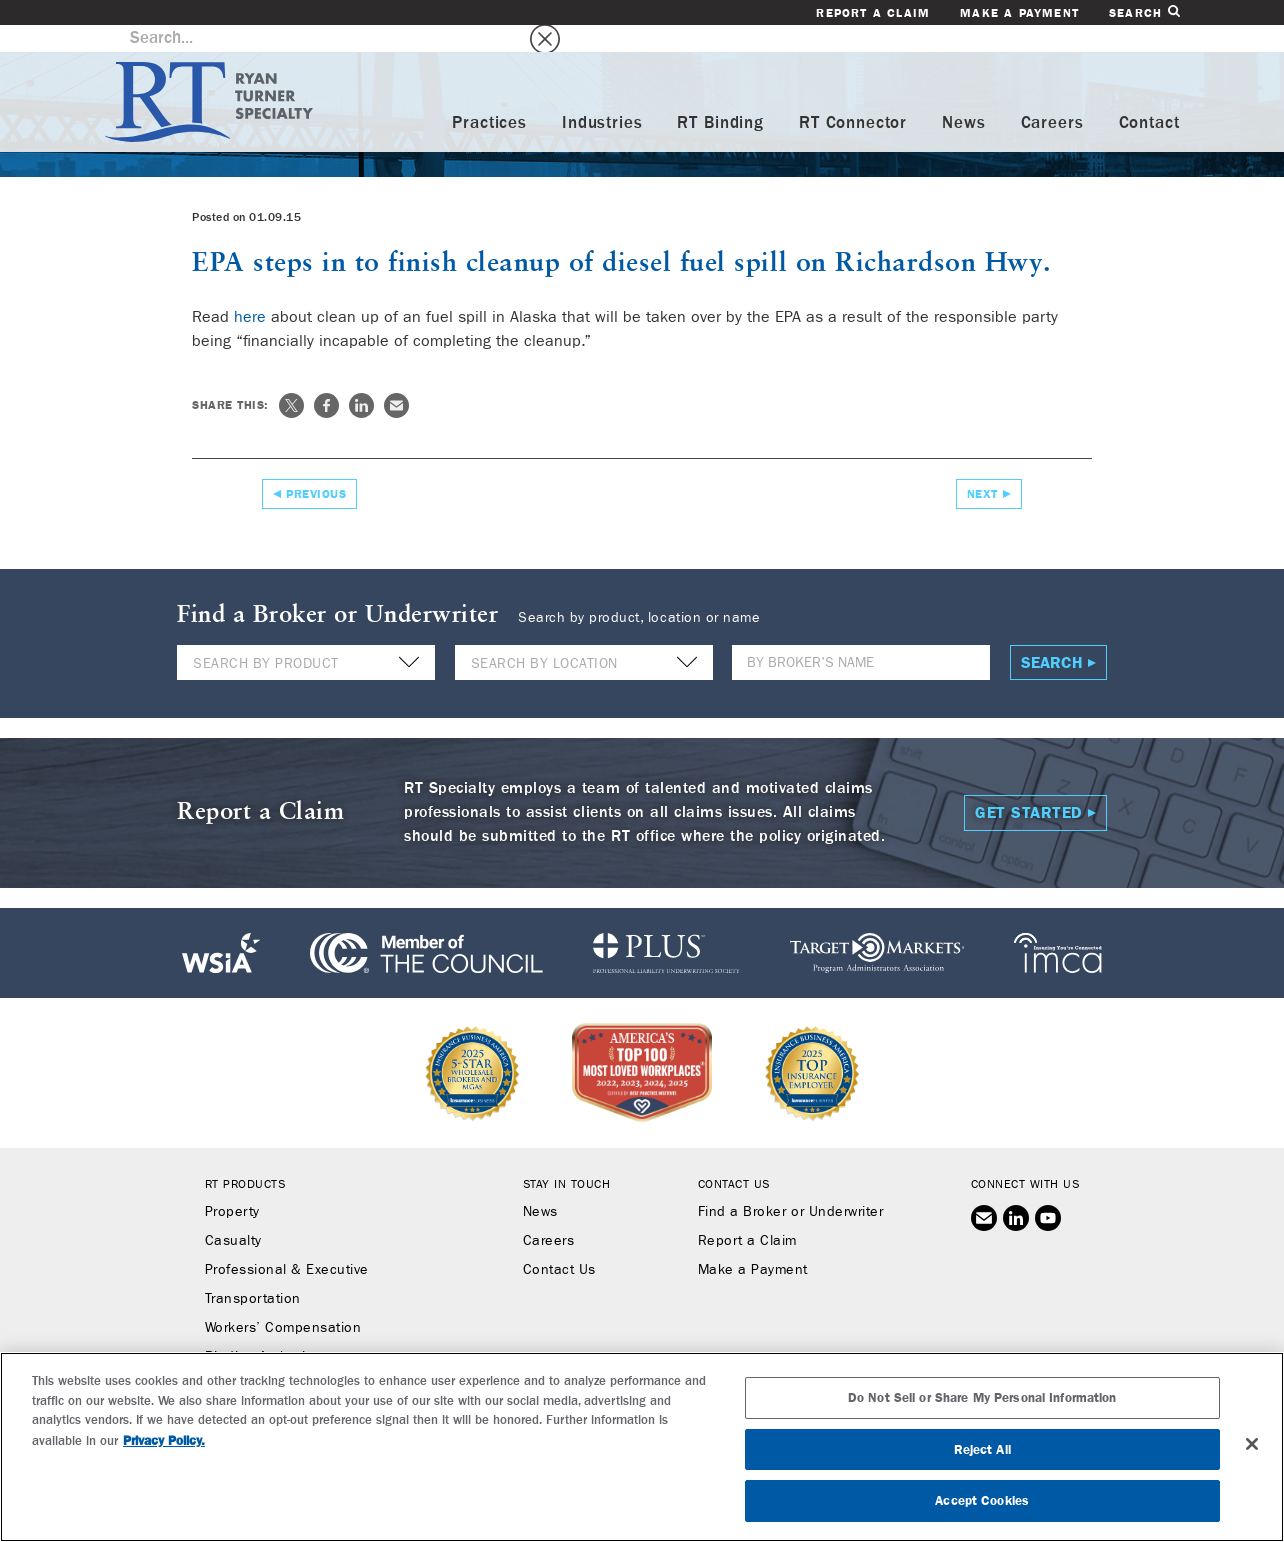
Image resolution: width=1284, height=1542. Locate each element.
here (250, 288)
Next (982, 466)
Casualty (233, 1214)
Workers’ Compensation (283, 1301)
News (963, 96)
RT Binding (720, 96)
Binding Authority (261, 1330)
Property (232, 1185)
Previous (316, 466)
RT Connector (853, 96)
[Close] (1252, 1444)
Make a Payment (1019, 13)
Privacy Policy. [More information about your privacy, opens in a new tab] (164, 1440)
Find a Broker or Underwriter (790, 1185)
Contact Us (559, 1243)
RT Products (245, 1157)
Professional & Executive (287, 1243)
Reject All (982, 1449)
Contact (1149, 96)
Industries (602, 96)
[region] (642, 1447)
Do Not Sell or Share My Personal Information (982, 1397)
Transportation (253, 1272)
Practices (489, 96)
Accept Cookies (982, 1500)
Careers (1052, 96)
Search (1144, 12)
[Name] (861, 635)
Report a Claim (873, 13)
